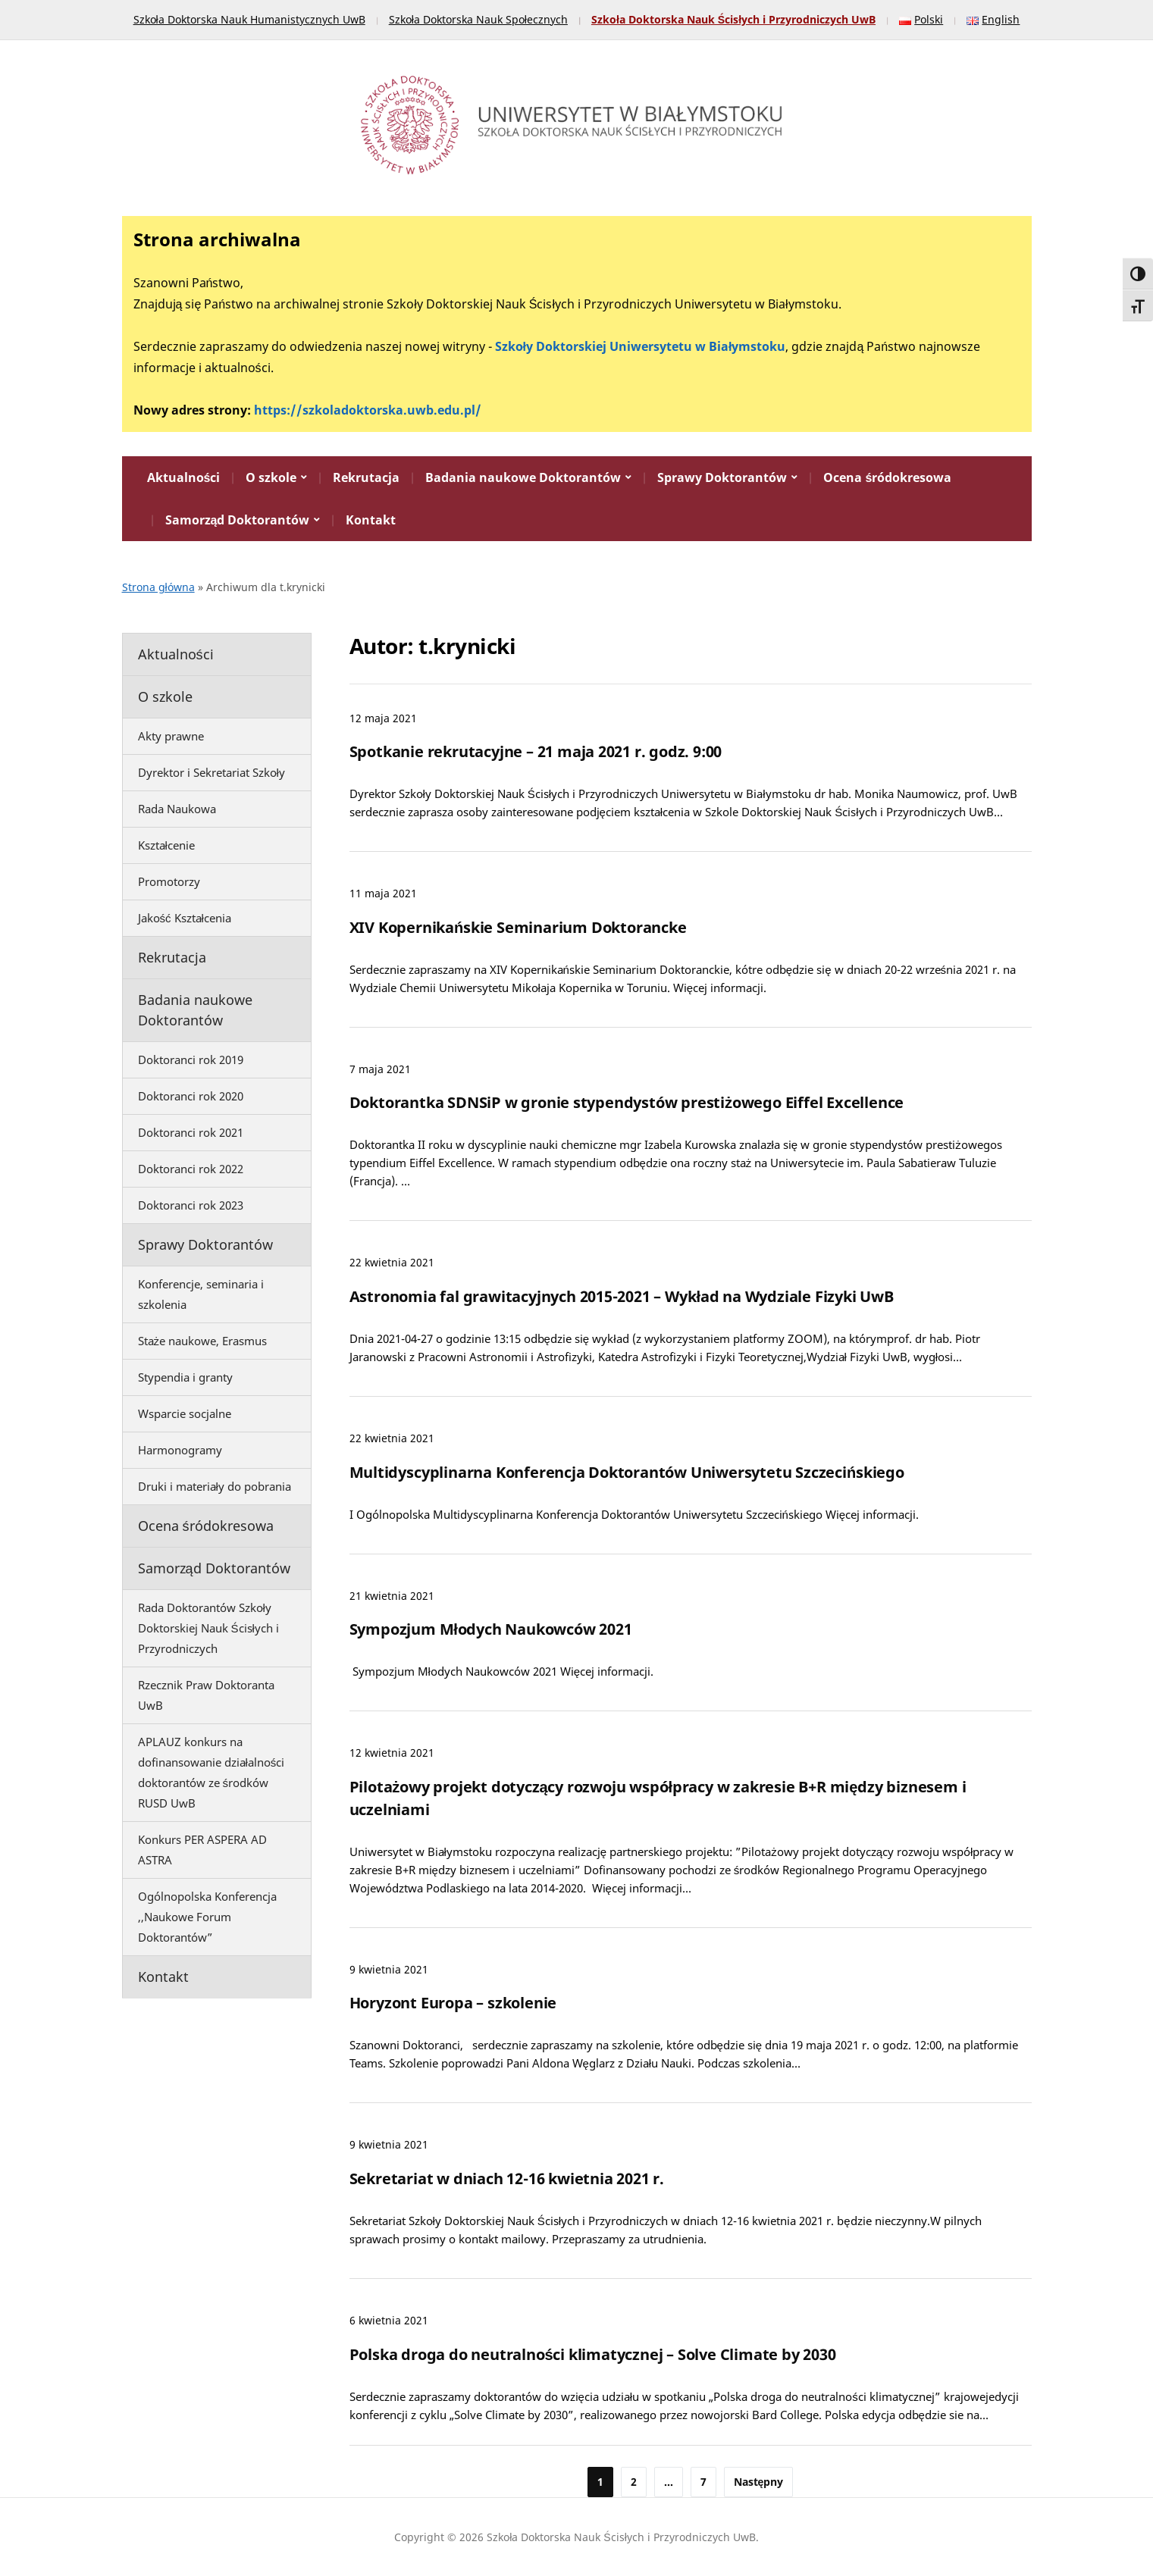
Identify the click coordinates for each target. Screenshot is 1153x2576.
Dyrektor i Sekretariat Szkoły (211, 772)
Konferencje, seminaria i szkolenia (201, 1294)
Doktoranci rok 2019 (190, 1059)
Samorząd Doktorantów (237, 520)
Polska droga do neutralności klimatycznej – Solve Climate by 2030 (592, 2354)
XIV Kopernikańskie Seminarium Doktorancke (518, 927)
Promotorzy (169, 881)
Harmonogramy (180, 1449)
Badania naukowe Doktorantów (523, 477)
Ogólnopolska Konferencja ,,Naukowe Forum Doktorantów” (207, 1917)
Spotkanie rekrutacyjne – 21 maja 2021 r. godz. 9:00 (535, 751)
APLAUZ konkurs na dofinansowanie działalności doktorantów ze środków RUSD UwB (211, 1772)
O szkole (271, 477)
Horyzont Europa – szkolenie (453, 2002)
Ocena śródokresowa (887, 477)
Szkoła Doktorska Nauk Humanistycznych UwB (249, 19)
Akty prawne (171, 735)
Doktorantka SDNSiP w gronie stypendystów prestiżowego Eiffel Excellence (626, 1102)
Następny (759, 2481)
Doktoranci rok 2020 (190, 1095)
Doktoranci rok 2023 (190, 1205)
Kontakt (371, 520)
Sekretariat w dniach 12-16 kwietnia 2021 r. (506, 2178)
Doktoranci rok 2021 (190, 1132)
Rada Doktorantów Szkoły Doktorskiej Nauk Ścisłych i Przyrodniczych (208, 1628)
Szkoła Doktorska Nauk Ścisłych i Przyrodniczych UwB (733, 19)
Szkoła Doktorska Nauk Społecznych (478, 19)
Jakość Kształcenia (184, 917)
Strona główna (158, 587)
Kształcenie (166, 845)
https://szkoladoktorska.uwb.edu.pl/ (367, 410)
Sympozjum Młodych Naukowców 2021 (490, 1629)
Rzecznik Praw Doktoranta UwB (206, 1695)
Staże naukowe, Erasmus (203, 1340)
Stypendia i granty (185, 1377)
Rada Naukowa (177, 808)
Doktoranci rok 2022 (190, 1168)
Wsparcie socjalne (184, 1413)
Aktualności (184, 477)
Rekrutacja (366, 477)
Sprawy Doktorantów (722, 477)
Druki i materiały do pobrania (214, 1486)
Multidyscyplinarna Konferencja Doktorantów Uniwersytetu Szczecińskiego (626, 1472)
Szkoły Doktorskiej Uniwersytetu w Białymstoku (640, 346)
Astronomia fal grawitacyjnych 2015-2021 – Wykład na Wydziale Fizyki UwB (621, 1296)
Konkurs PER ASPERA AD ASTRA (202, 1849)
